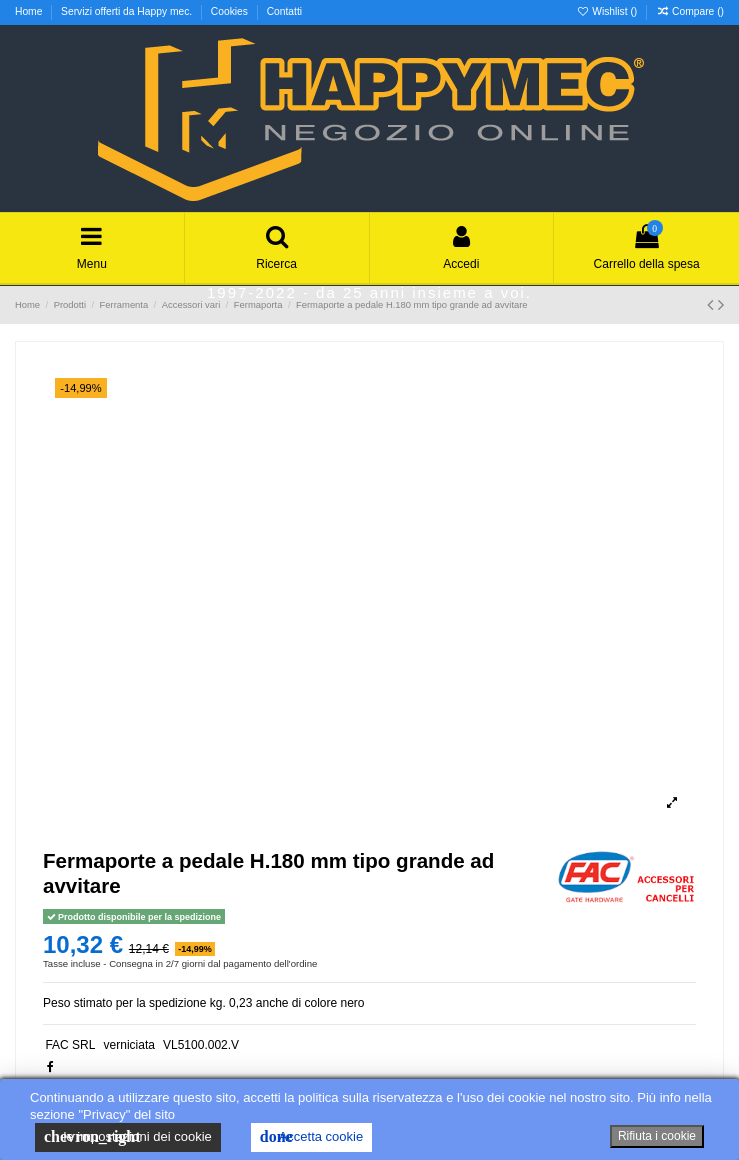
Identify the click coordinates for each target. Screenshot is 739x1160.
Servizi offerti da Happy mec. (128, 11)
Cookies (231, 11)
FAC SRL (70, 1045)
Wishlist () (608, 11)
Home (30, 11)
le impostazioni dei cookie (128, 1137)
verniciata (129, 1045)
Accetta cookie (311, 1137)
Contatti (284, 11)
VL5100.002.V (201, 1045)
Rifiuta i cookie (657, 1136)
